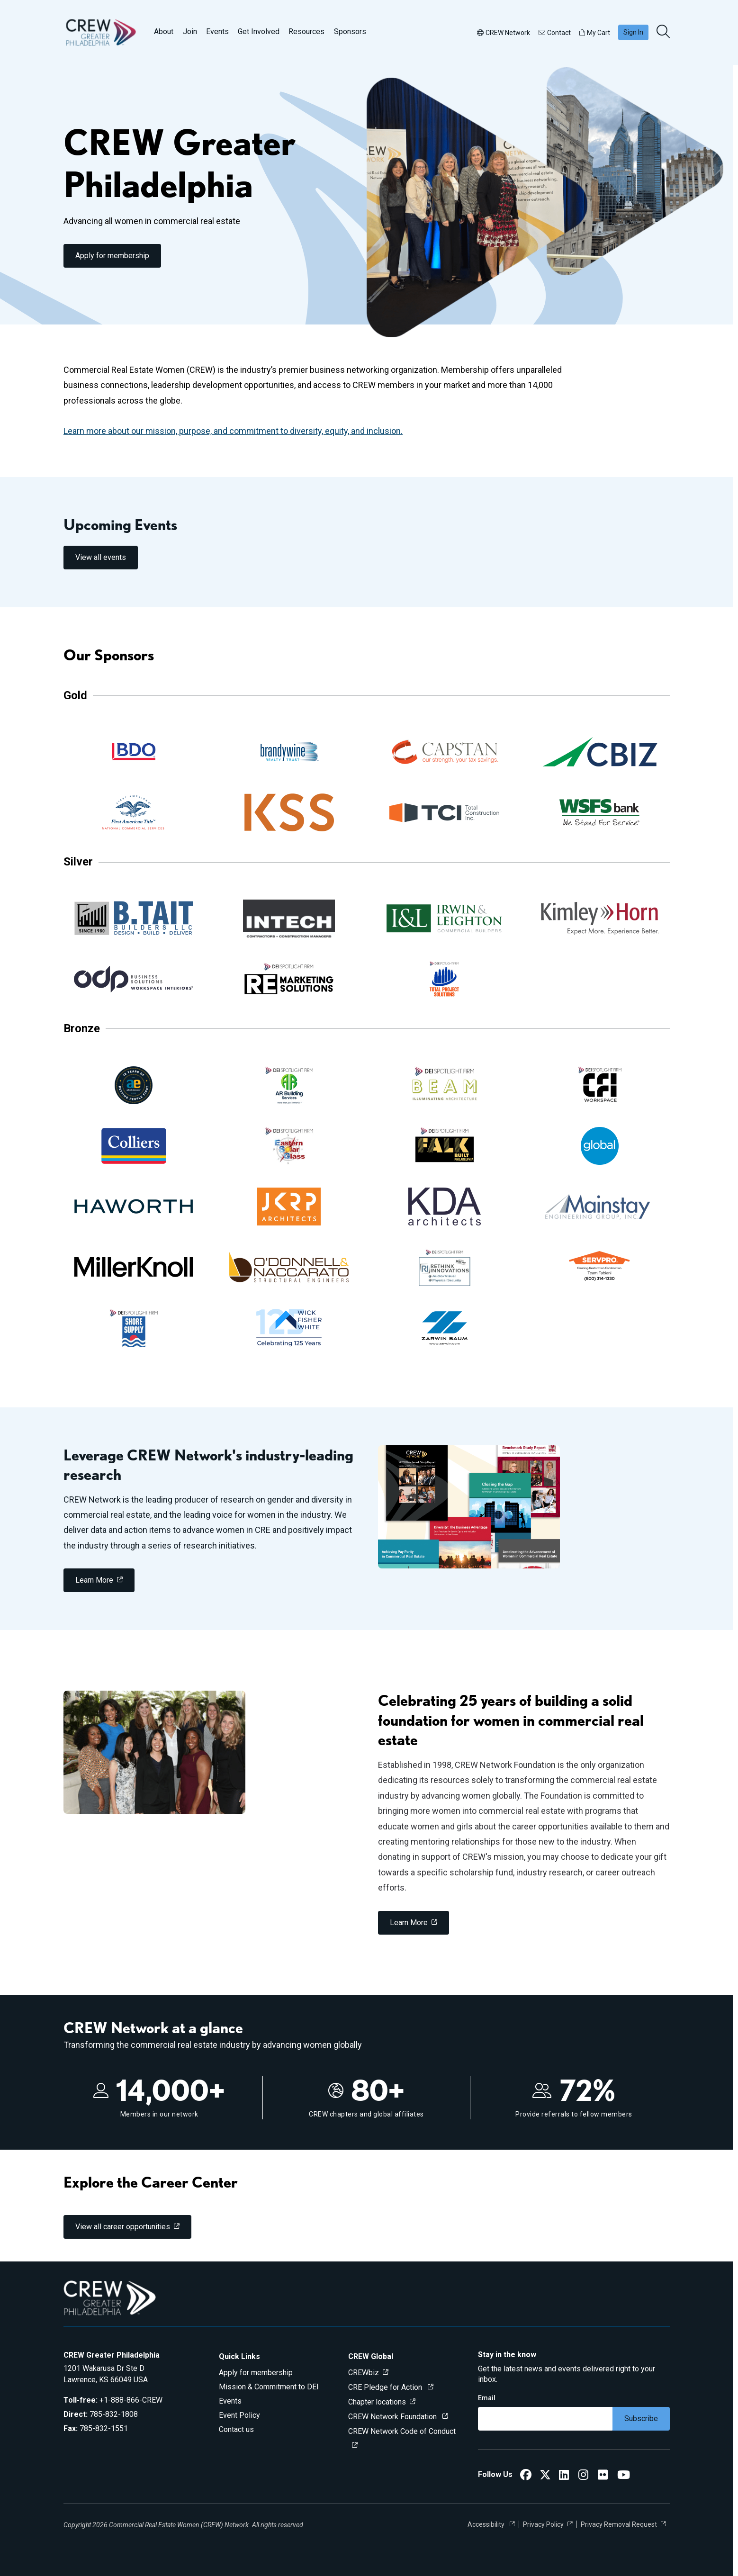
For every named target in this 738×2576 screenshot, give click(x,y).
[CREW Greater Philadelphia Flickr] (603, 2476)
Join (190, 31)
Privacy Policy (543, 2524)
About (163, 31)
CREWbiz (363, 2372)
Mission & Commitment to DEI (269, 2386)
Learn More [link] (94, 1580)
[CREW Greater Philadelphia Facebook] (525, 2476)
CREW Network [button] (503, 32)
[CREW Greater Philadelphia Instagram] (583, 2476)
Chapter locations (377, 2401)
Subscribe (641, 2418)
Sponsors (350, 31)
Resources (306, 31)
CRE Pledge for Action (386, 2387)
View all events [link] (100, 557)
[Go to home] (101, 32)
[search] (664, 32)
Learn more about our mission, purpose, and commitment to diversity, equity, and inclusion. (233, 431)
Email (486, 2398)
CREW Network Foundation (393, 2416)
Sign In (633, 32)
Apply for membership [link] (112, 255)
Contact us (236, 2429)
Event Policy (239, 2415)
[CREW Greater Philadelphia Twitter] (545, 2476)
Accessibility (487, 2524)
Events (217, 31)
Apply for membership (256, 2372)
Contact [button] (555, 32)
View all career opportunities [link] (122, 2226)
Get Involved (258, 31)
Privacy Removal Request (619, 2524)
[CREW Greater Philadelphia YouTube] (623, 2476)
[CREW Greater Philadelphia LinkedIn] (564, 2476)
